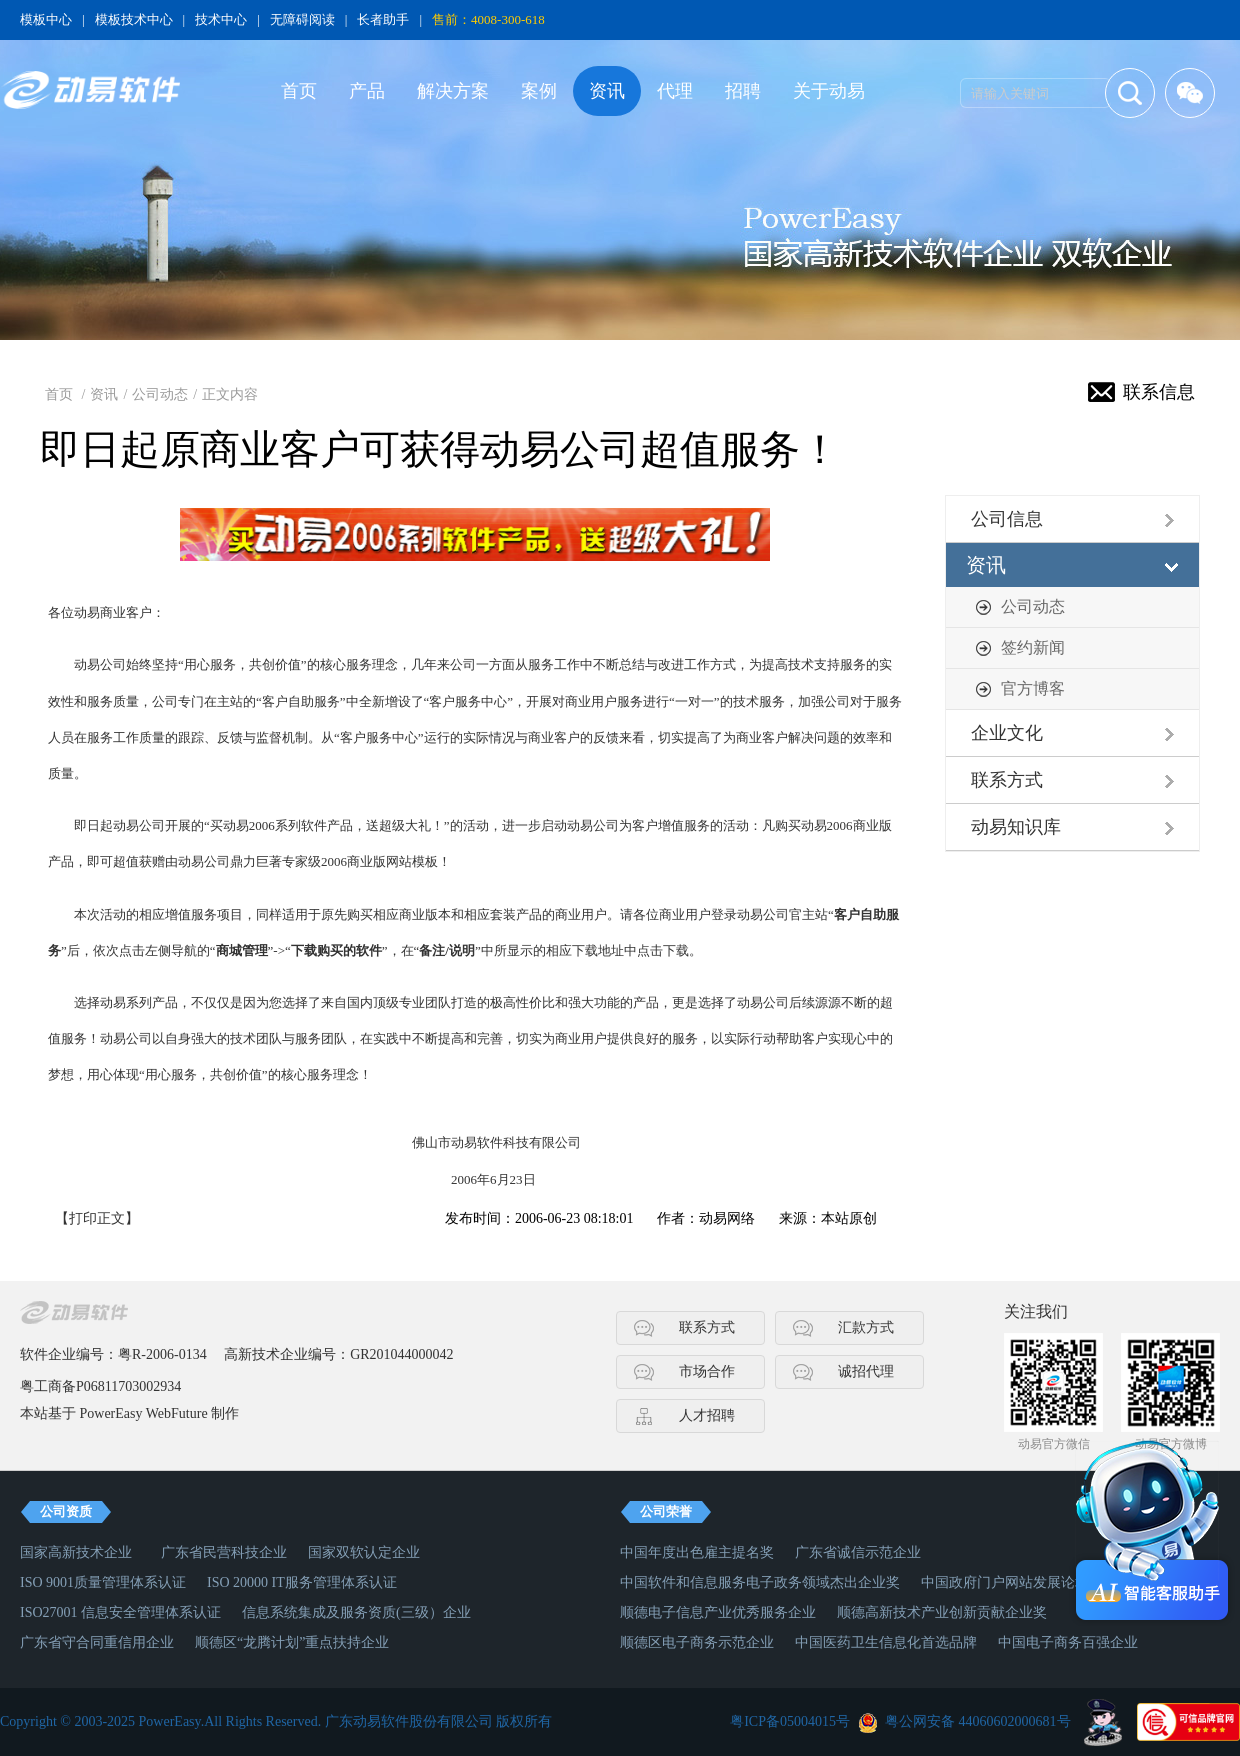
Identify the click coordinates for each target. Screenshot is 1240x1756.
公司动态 (160, 394)
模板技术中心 (134, 19)
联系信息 (1159, 392)
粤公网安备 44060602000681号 (978, 1721)
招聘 (743, 91)
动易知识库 (1016, 827)
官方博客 (1033, 688)
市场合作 (707, 1371)
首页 (299, 91)
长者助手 (383, 19)
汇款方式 (866, 1327)
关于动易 (829, 91)
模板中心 (46, 19)
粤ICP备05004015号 (790, 1721)
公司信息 (1007, 519)
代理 (675, 91)
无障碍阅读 (302, 19)
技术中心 (221, 19)
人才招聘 (707, 1415)
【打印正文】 (97, 1218)
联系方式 (1007, 780)
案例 (539, 91)
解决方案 (453, 91)
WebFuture (177, 1413)
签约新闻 (1033, 647)
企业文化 (1007, 733)
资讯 (607, 91)
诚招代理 (866, 1371)
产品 (367, 91)
